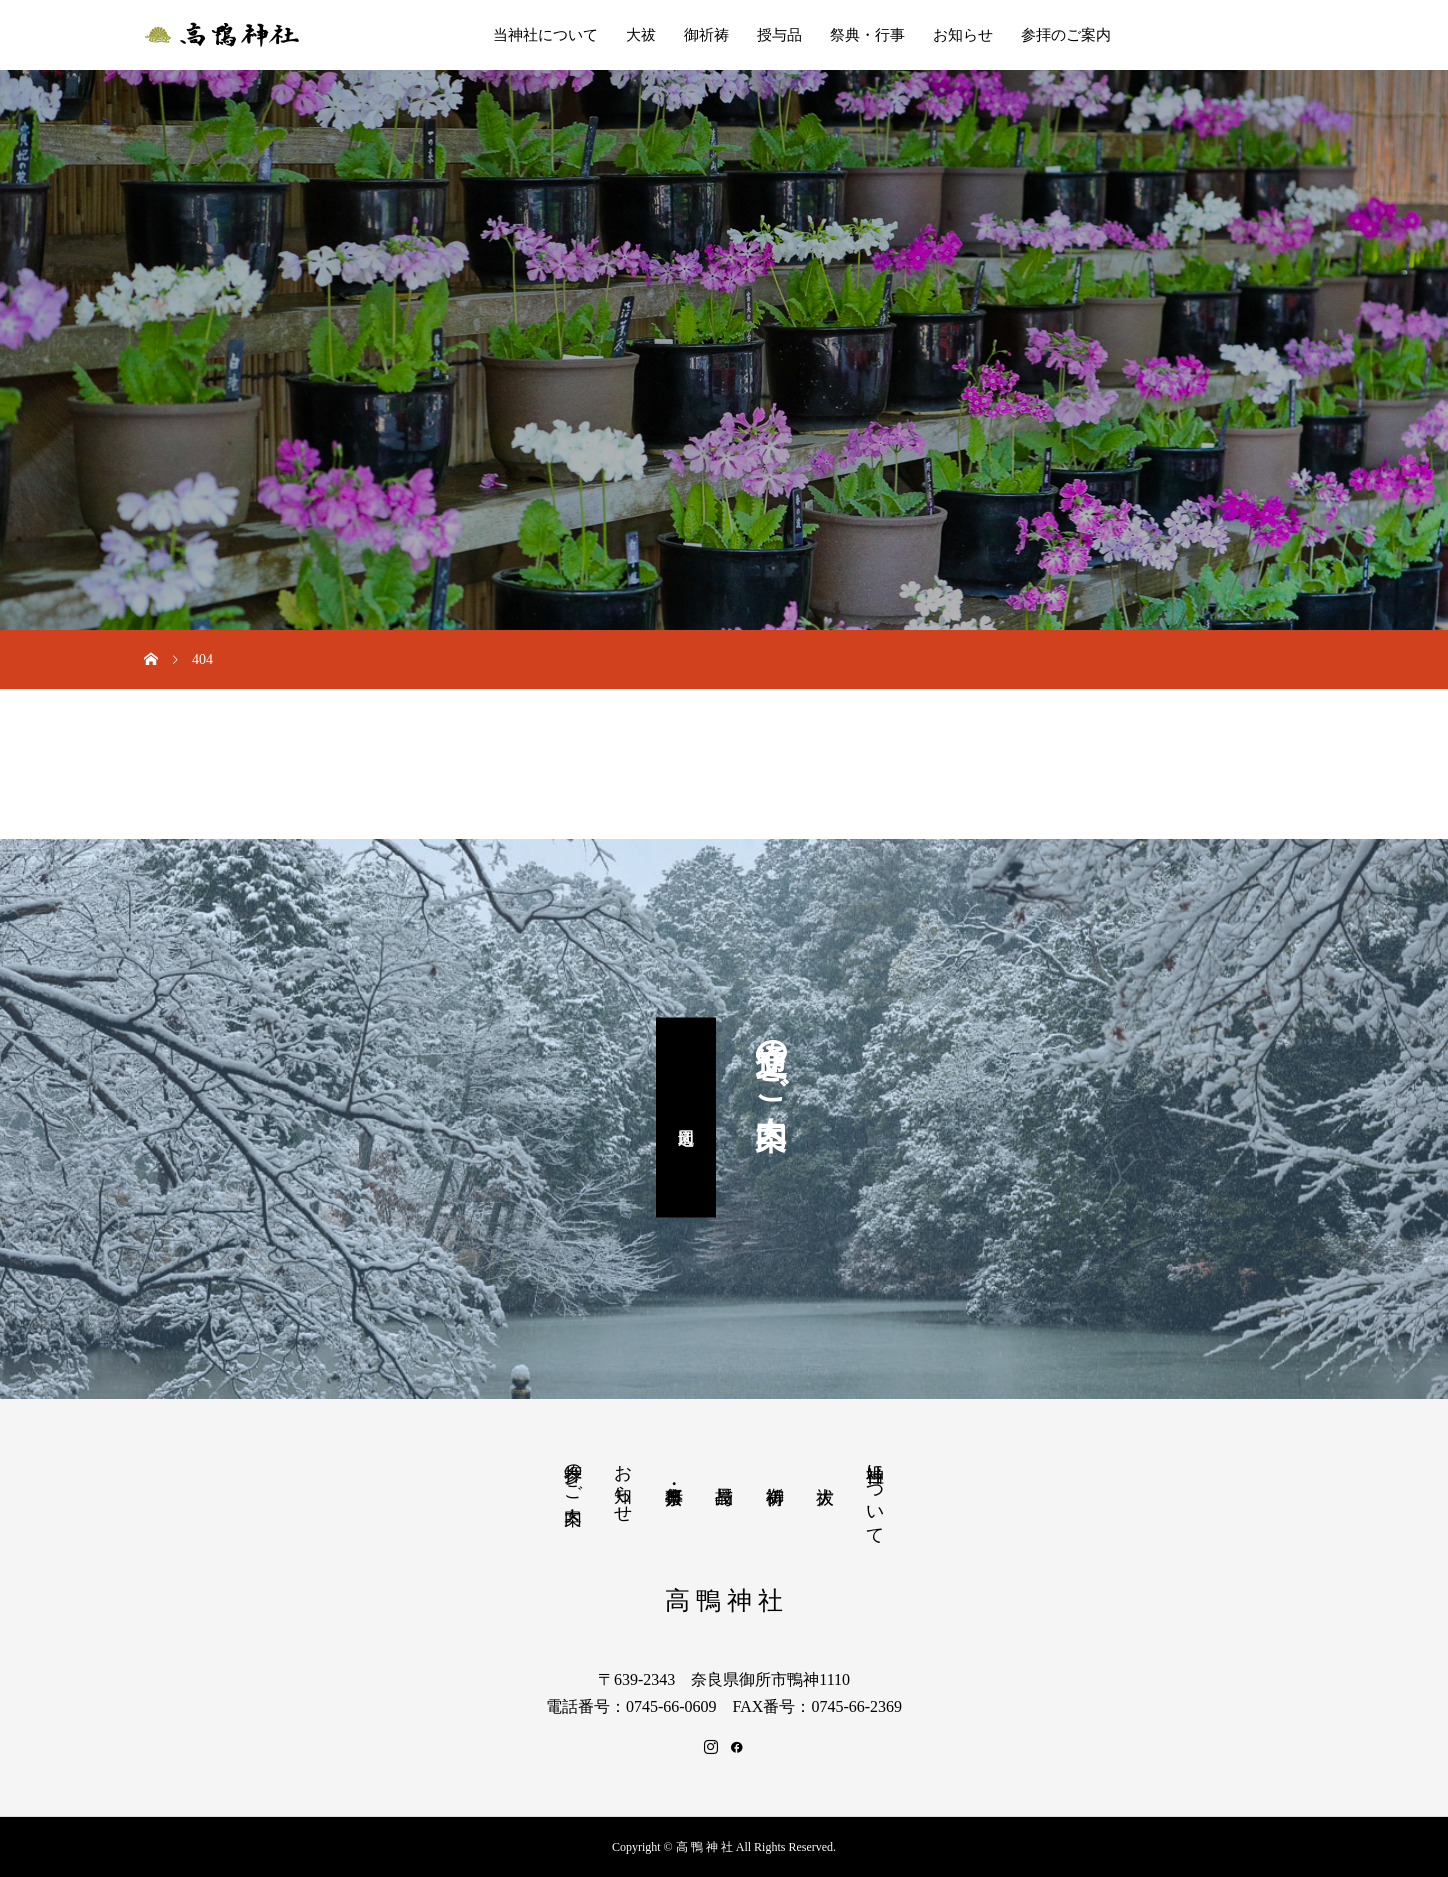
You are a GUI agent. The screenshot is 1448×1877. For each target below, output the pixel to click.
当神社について (545, 35)
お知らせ (963, 35)
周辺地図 (686, 1117)
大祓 (641, 35)
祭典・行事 (867, 35)
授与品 (779, 35)
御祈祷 (706, 35)
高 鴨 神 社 (724, 1600)
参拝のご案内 (1066, 35)
